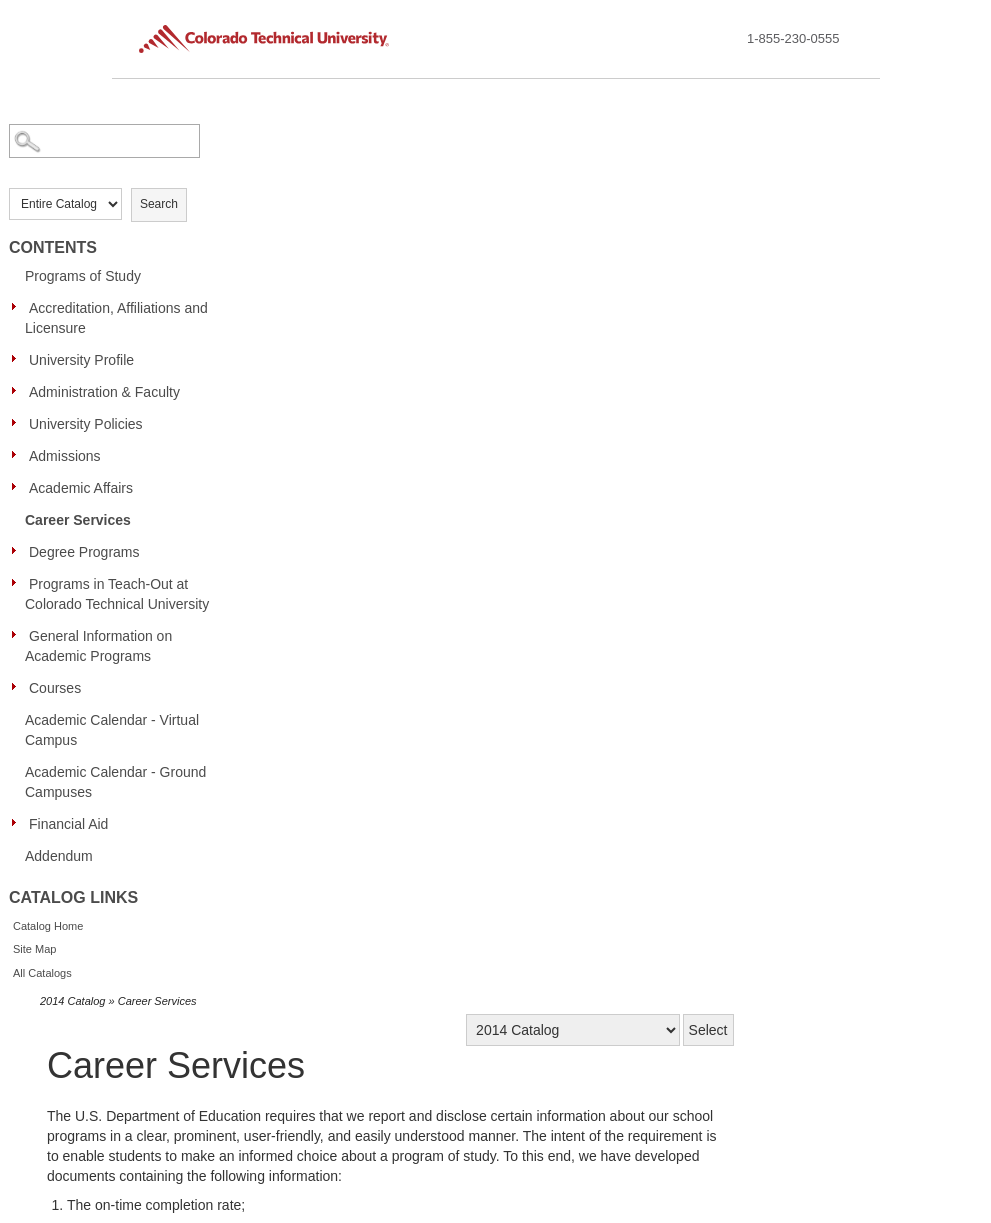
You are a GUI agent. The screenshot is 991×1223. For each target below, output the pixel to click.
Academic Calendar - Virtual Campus (112, 730)
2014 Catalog (72, 1001)
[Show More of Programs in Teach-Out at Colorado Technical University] (19, 583)
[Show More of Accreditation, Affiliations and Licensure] (19, 307)
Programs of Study (83, 276)
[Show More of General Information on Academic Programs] (19, 635)
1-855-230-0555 (793, 38)
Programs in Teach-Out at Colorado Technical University (117, 594)
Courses (55, 688)
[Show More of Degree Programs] (19, 551)
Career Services (78, 520)
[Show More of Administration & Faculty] (19, 391)
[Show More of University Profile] (19, 359)
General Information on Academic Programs (98, 646)
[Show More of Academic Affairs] (19, 487)
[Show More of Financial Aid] (19, 823)
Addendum (59, 856)
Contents (53, 247)
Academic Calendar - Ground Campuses (115, 782)
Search (159, 204)
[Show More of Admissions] (19, 455)
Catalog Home (48, 926)
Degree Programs (84, 552)
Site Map (34, 949)
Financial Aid (68, 824)
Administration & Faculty (104, 392)
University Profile (81, 360)
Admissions (65, 456)
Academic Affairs (81, 488)
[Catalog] (573, 1030)
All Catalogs (42, 973)
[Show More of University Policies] (19, 423)
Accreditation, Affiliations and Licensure (116, 318)
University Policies (86, 424)
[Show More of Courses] (19, 687)
